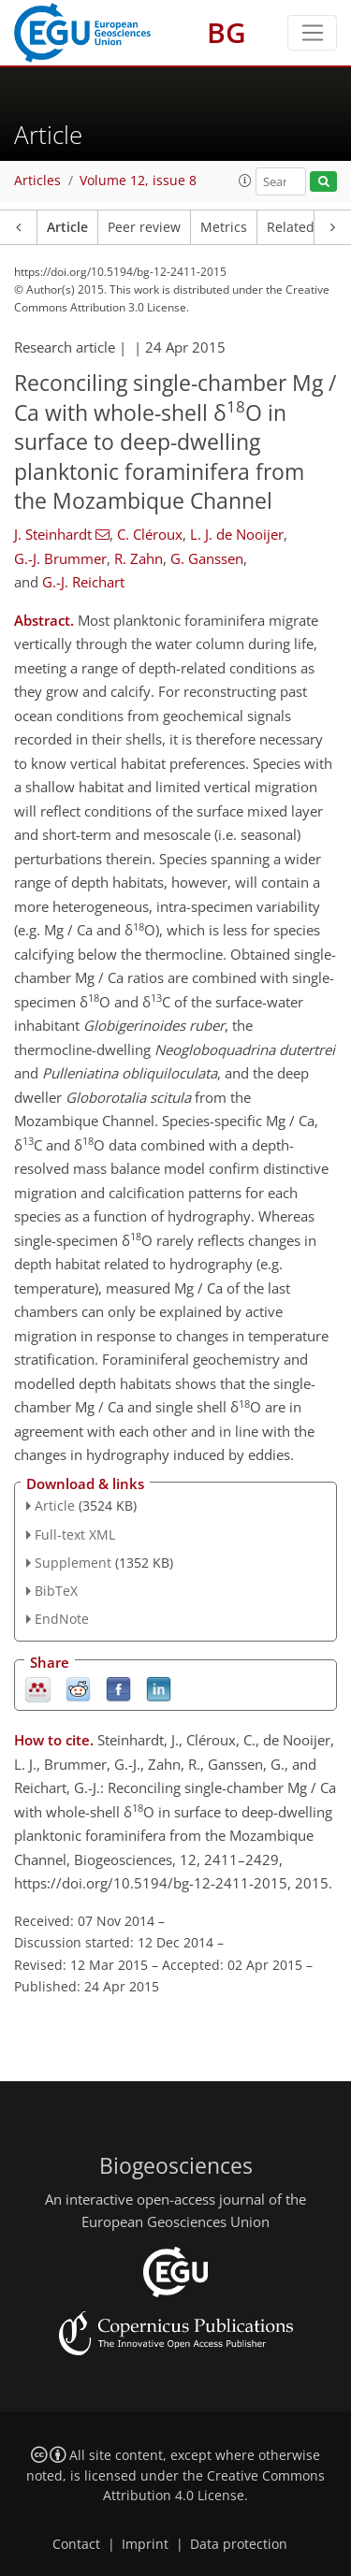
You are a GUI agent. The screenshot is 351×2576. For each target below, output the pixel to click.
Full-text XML (75, 1534)
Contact (76, 2544)
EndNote (62, 1619)
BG (226, 32)
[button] (245, 180)
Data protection (238, 2544)
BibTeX (56, 1590)
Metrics (223, 227)
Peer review (144, 227)
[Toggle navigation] (312, 33)
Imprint (145, 2544)
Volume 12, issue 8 (138, 180)
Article (67, 227)
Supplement (73, 1562)
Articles (37, 180)
